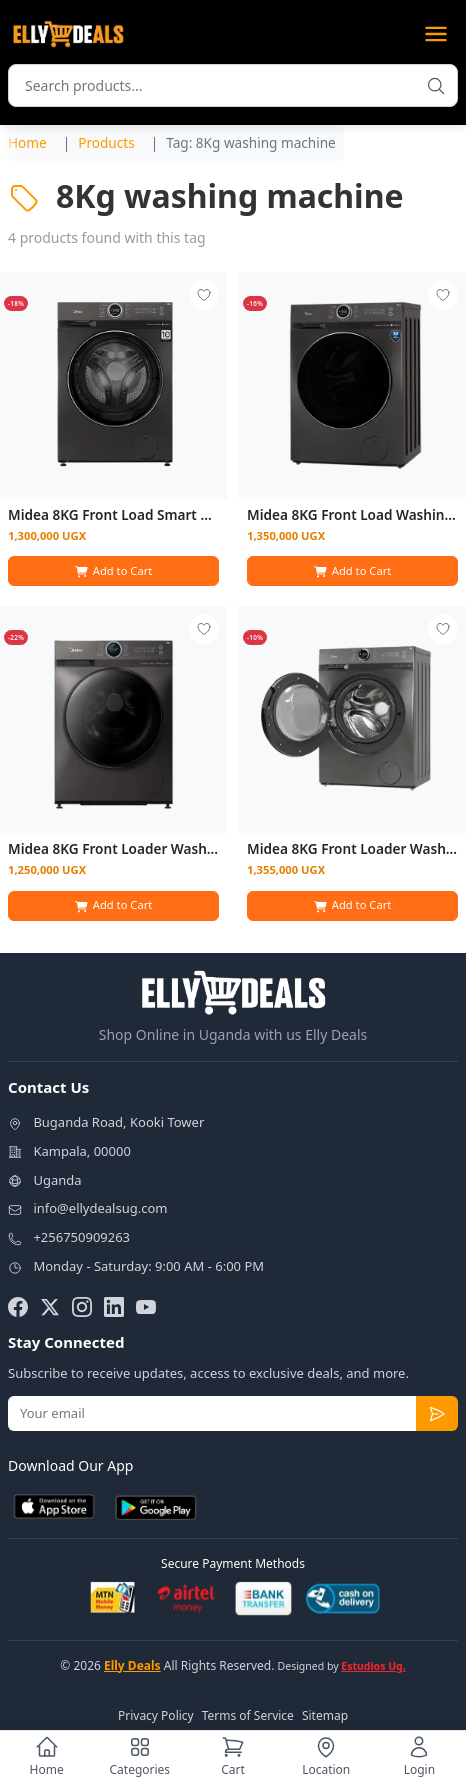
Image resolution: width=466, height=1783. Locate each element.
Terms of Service (248, 1715)
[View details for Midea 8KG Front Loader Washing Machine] (113, 719)
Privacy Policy (156, 1715)
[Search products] (436, 85)
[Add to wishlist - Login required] (204, 295)
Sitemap (325, 1715)
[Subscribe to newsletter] (437, 1414)
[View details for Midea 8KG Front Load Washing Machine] (352, 385)
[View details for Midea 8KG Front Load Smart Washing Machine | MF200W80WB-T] (113, 385)
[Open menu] (436, 34)
